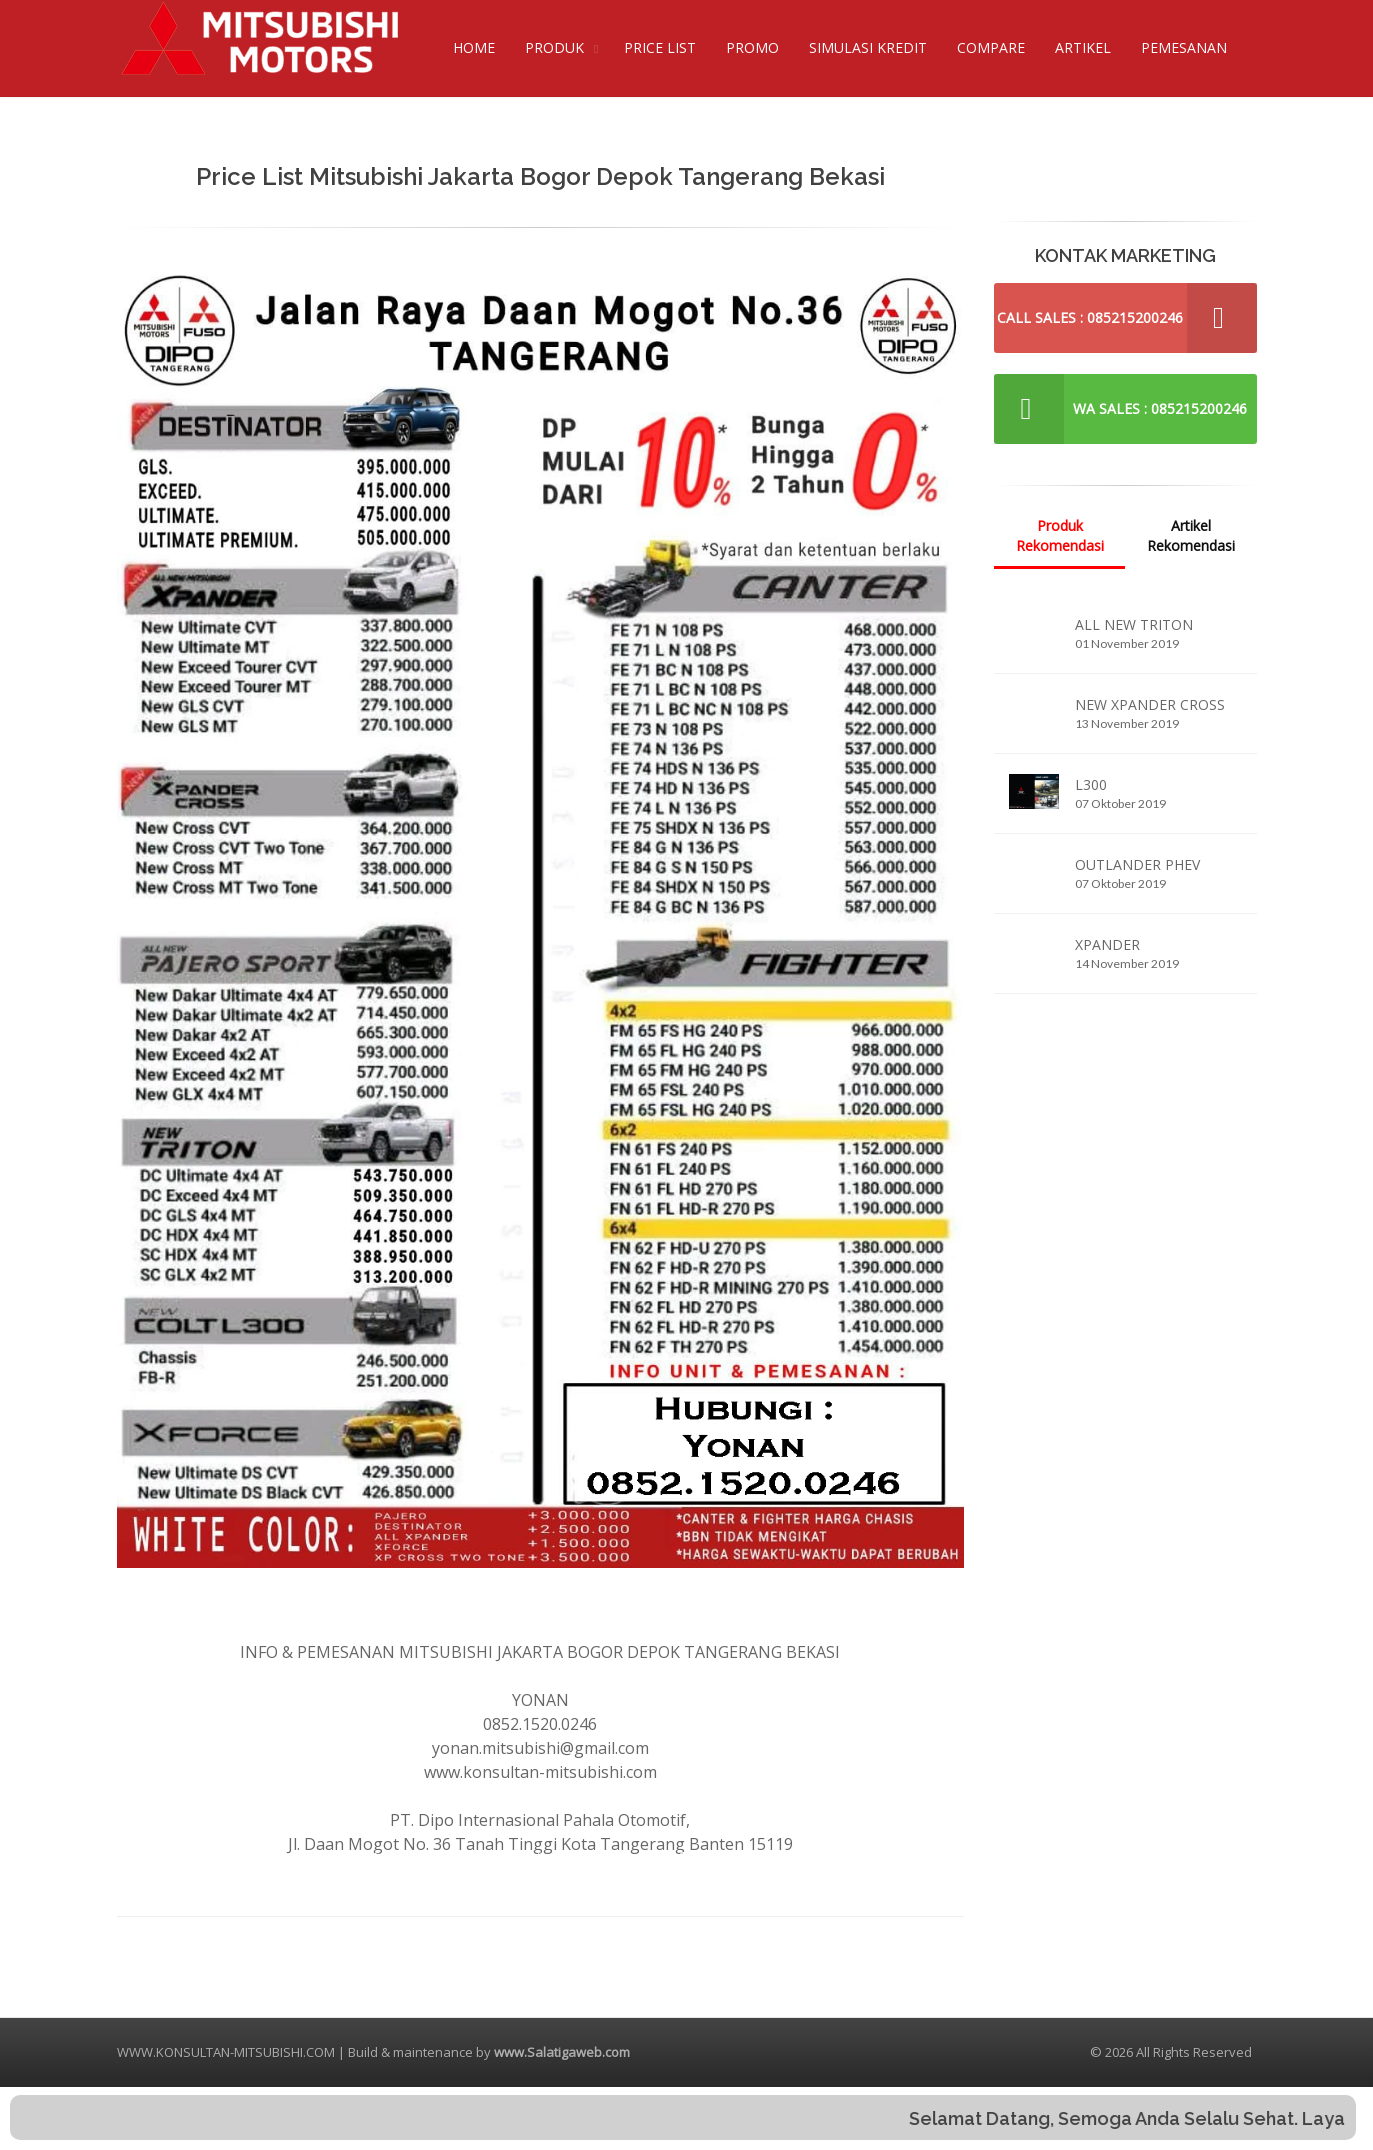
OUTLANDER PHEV (1137, 864)
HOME (474, 47)
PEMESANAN (1184, 47)
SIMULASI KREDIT (868, 47)
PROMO (752, 47)
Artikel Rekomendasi (1191, 535)
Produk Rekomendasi (1060, 535)
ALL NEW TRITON (1134, 624)
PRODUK (554, 47)
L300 (1091, 784)
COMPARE (991, 47)
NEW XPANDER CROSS (1150, 704)
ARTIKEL (1083, 47)
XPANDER (1107, 944)
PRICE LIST (660, 47)
